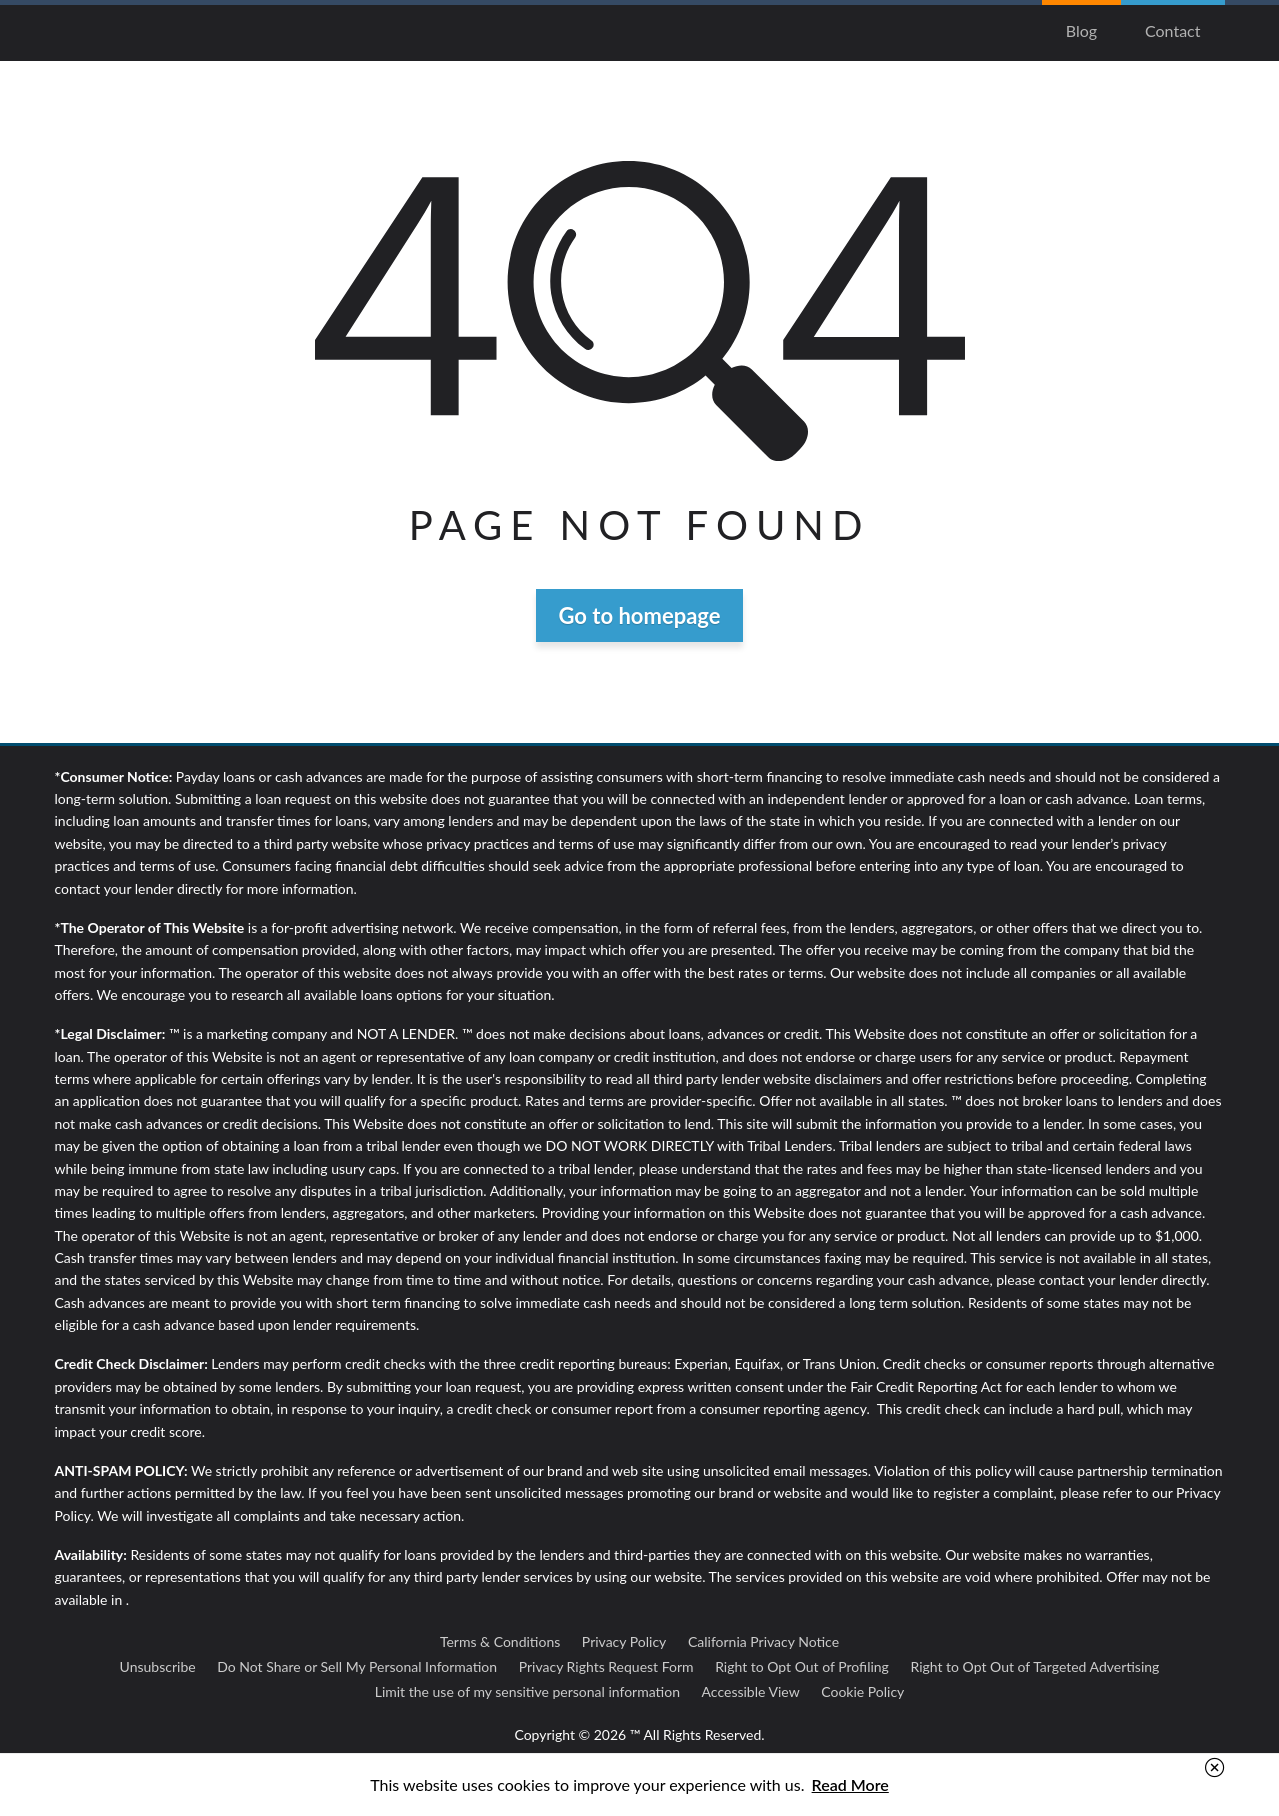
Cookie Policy (862, 1691)
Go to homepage (640, 615)
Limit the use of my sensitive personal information (527, 1691)
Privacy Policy (624, 1641)
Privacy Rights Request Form (606, 1666)
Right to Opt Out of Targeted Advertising (1034, 1666)
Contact (1172, 30)
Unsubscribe (158, 1666)
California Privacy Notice (763, 1641)
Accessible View (751, 1691)
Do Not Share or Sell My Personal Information (357, 1666)
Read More (850, 1784)
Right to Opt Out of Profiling (802, 1666)
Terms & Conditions (500, 1641)
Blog (1081, 30)
